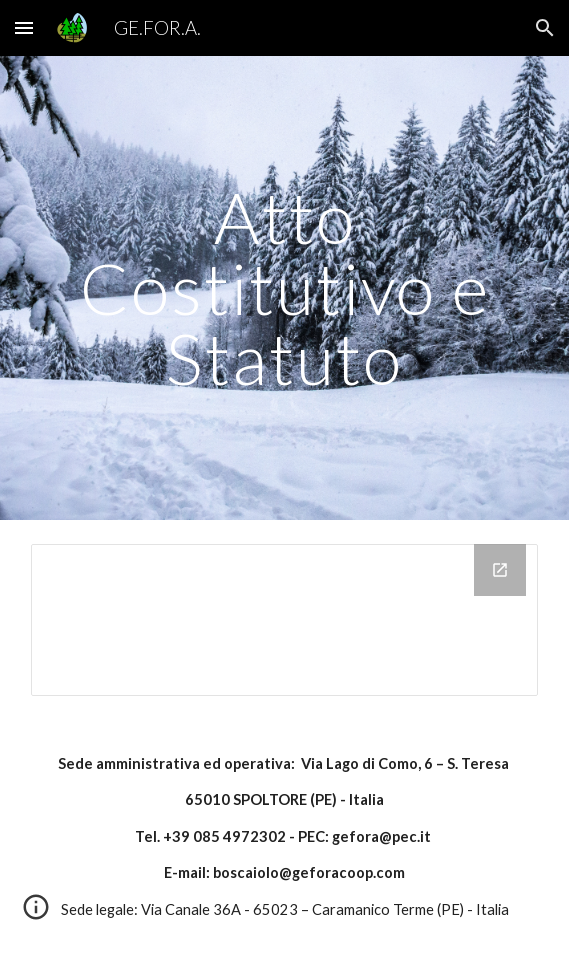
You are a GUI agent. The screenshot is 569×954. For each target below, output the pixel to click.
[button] (24, 27)
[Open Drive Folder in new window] (500, 570)
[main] (284, 288)
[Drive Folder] (284, 620)
